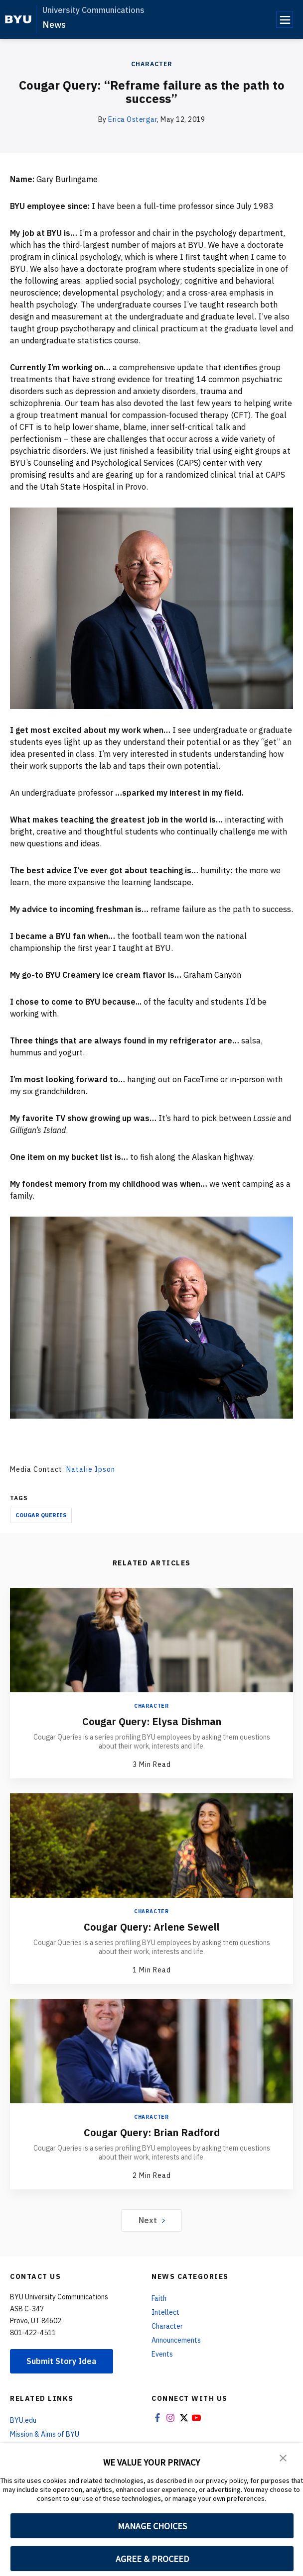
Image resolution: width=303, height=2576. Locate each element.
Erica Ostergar (132, 119)
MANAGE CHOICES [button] (152, 2526)
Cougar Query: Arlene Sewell (152, 1927)
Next (152, 2220)
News (54, 24)
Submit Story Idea (61, 2361)
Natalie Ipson (90, 1469)
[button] (283, 2457)
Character (151, 64)
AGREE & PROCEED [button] (152, 2559)
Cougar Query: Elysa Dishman (151, 1721)
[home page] (18, 19)
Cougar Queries (40, 1515)
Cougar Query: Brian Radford (152, 2132)
